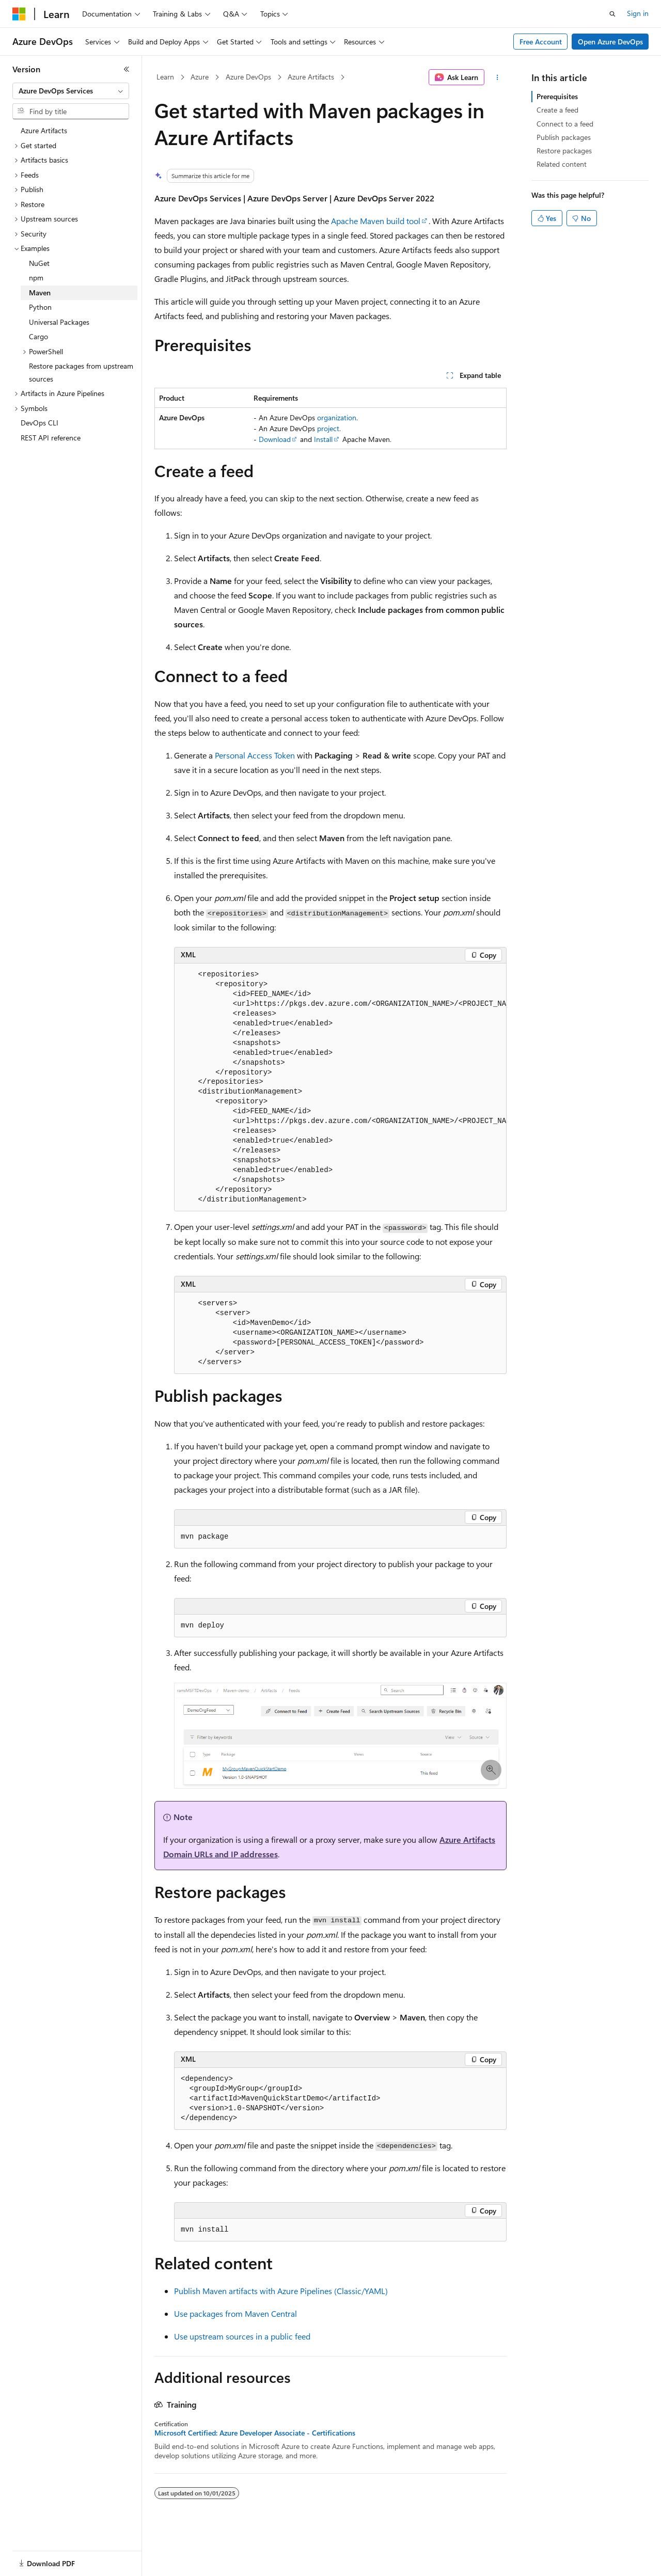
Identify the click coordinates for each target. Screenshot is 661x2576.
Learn (165, 77)
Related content (562, 164)
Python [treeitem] (40, 307)
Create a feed (557, 110)
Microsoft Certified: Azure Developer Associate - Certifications (254, 2433)
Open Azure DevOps (610, 41)
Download (275, 439)
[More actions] (498, 77)
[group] (340, 1087)
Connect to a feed (565, 124)
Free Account (541, 41)
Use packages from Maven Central (235, 2313)
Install (323, 439)
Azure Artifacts (311, 77)
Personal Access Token (255, 755)
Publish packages (564, 137)
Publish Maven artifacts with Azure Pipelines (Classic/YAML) (281, 2290)
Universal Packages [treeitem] (59, 322)
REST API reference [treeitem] (51, 437)
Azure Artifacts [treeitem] (44, 130)
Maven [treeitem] (40, 292)
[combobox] (70, 91)
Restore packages (564, 150)
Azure (200, 77)
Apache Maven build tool (375, 220)
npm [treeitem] (36, 277)
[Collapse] (126, 69)
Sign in (638, 13)
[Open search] (612, 14)
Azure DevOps (248, 77)
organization (336, 417)
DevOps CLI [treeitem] (39, 423)
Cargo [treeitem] (38, 336)
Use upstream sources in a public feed (242, 2336)
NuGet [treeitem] (39, 263)
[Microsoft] (19, 14)
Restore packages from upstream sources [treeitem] (81, 372)
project (328, 428)
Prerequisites (557, 96)
